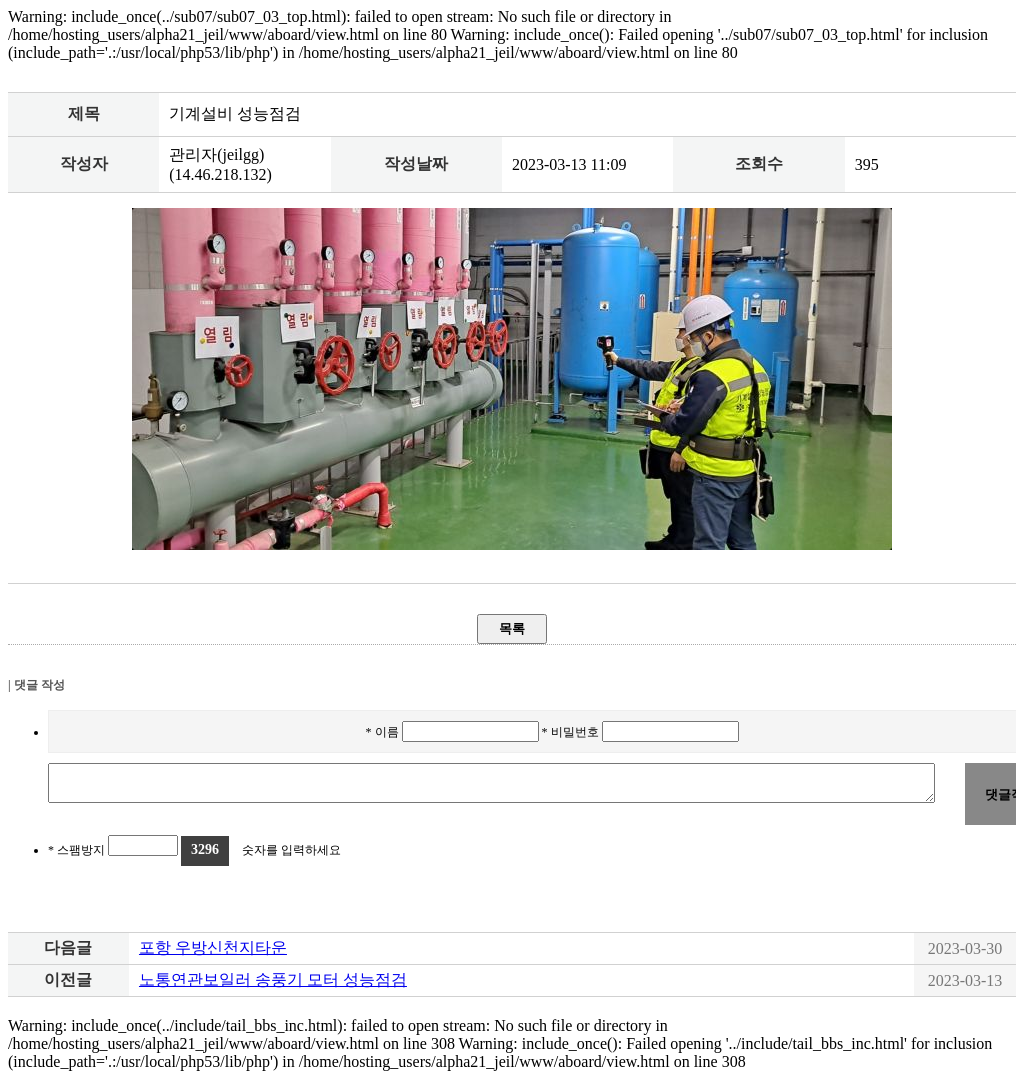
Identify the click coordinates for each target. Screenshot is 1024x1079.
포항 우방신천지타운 (213, 947)
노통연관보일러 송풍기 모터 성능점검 (273, 979)
